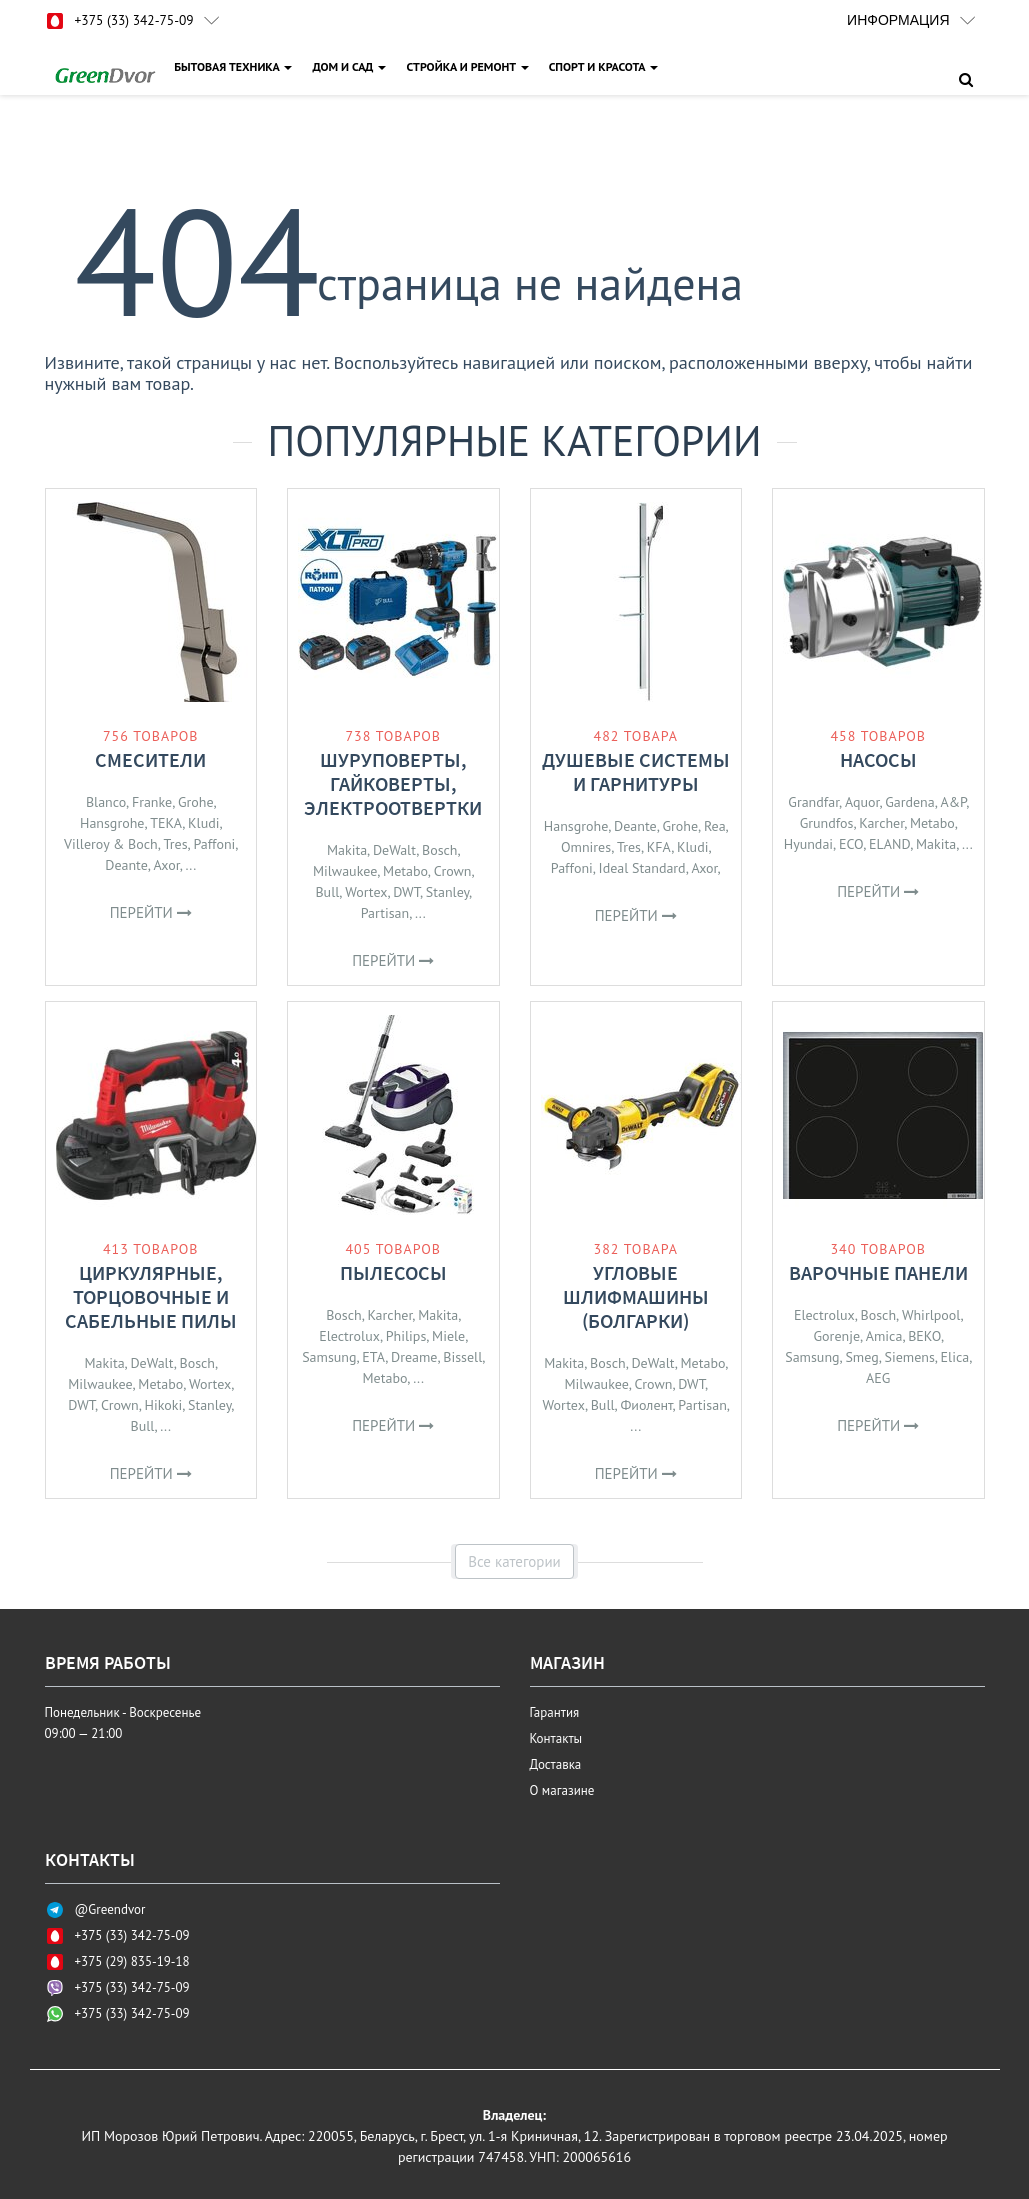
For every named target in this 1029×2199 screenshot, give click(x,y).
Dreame (414, 1357)
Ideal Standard (642, 868)
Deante (126, 865)
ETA (373, 1357)
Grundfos (827, 823)
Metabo (405, 871)
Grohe (196, 802)
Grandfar (813, 802)
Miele (448, 1336)
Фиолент (646, 1405)
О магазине (562, 1790)
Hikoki (164, 1405)
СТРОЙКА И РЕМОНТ (469, 66)
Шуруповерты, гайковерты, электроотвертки (393, 783)
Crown (453, 871)
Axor (167, 865)
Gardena (910, 802)
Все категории (514, 1561)
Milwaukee (345, 871)
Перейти (151, 912)
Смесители (150, 759)
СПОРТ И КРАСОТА (604, 66)
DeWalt (394, 850)
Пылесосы (393, 1272)
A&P (954, 802)
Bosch (440, 850)
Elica (955, 1357)
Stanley (447, 892)
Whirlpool (931, 1315)
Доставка (556, 1764)
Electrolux (349, 1336)
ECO (851, 844)
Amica (884, 1336)
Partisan (385, 913)
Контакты (556, 1738)
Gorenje (837, 1336)
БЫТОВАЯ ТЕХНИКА (235, 66)
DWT (406, 892)
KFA (659, 847)
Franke (152, 802)
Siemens (909, 1357)
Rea (715, 826)
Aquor (862, 802)
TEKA (166, 823)
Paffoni (214, 844)
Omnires (586, 847)
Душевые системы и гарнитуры (636, 771)
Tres (176, 844)
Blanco (106, 802)
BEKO (924, 1336)
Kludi (203, 823)
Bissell (462, 1357)
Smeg (861, 1357)
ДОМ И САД (351, 66)
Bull (327, 892)
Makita (347, 850)
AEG (878, 1378)
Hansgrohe (112, 823)
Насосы (878, 759)
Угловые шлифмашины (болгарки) (636, 1296)
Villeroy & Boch (111, 844)
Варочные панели (878, 1272)
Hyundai (808, 844)
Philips (406, 1336)
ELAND (889, 844)
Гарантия (555, 1712)
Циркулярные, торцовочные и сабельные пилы (151, 1296)
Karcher (881, 823)
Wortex (366, 892)
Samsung (329, 1357)
